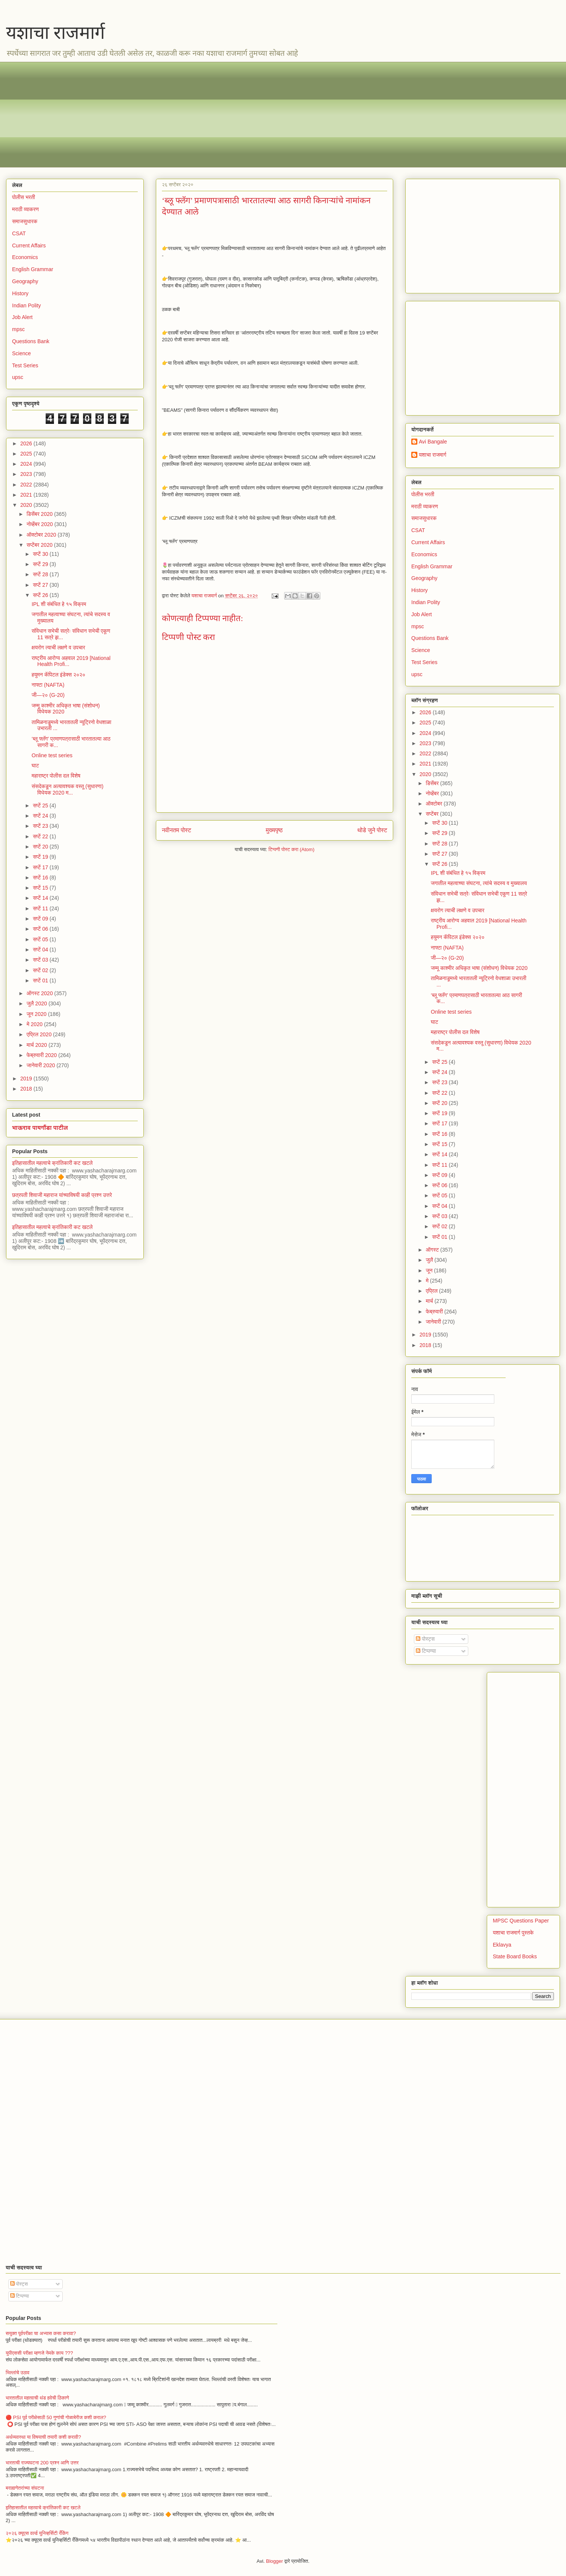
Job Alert (22, 317)
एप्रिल (432, 1291)
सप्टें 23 (41, 826)
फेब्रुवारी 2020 (42, 1055)
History (20, 293)
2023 (27, 474)
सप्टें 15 (41, 888)
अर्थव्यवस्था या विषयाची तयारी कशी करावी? (43, 2437)
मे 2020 (35, 1024)
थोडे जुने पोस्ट (372, 830)
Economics (25, 257)
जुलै (430, 1260)
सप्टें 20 (41, 847)
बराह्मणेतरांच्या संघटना (25, 2488)
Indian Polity (26, 305)
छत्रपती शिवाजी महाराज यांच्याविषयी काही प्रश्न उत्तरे (62, 1195)
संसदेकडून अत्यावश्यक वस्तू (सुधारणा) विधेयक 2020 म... (67, 789)
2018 (27, 1089)
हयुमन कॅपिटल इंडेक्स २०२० (58, 675)
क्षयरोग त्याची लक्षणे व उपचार (58, 647)
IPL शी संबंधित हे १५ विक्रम (59, 604)
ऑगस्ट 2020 (40, 993)
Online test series (52, 755)
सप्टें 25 (41, 805)
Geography (25, 281)
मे (428, 1281)
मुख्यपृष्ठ (274, 830)
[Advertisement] (238, 114)
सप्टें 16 (41, 878)
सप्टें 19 (41, 857)
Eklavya (502, 1945)
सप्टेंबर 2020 (40, 545)
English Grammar (32, 269)
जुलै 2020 (37, 1003)
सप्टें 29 (41, 564)
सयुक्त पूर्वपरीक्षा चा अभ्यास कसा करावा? (41, 2333)
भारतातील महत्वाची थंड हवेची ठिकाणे (37, 2398)
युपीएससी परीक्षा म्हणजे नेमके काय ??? (39, 2353)
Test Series (25, 365)
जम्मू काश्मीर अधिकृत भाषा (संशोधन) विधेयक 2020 (479, 968)
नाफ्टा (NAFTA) (48, 685)
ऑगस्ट (433, 1250)
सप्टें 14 (41, 898)
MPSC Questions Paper (521, 1921)
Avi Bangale (433, 442)
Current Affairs (29, 245)
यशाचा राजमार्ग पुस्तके (513, 1933)
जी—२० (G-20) (48, 695)
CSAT (19, 233)
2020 (27, 505)
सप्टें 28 (41, 574)
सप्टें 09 (41, 919)
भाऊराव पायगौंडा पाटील (40, 1127)
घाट (35, 766)
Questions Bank (30, 341)
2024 (27, 464)
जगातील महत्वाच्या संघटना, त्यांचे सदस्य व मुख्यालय (479, 883)
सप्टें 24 (41, 816)
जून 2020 (37, 1014)
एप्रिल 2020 (39, 1034)
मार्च (430, 1301)
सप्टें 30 (41, 554)
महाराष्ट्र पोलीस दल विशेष (56, 776)
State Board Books (515, 1956)
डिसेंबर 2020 (40, 514)
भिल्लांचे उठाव (17, 2372)
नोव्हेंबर (433, 793)
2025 (27, 454)
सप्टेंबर (433, 814)
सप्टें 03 (41, 960)
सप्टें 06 (41, 929)
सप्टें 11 (41, 908)
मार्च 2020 (37, 1045)
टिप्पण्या (426, 1651)
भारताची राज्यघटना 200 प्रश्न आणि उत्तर (42, 2463)
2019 (27, 1079)
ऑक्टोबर (434, 804)
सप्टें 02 (41, 970)
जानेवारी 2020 (41, 1065)
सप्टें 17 (41, 867)
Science (21, 353)
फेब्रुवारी (435, 1312)
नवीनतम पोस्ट (176, 830)
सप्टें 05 (41, 939)
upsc (17, 377)
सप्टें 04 (41, 950)
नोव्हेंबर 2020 (40, 524)
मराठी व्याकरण (25, 209)
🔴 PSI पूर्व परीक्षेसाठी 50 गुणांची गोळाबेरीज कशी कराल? (56, 2417)
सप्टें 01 (41, 980)
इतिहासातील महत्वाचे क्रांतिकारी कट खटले (52, 1163)
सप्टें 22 (41, 836)
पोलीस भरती (23, 197)
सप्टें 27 (41, 585)
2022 (27, 485)
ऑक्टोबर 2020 (41, 535)
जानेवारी (434, 1322)
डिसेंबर (433, 783)
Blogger (274, 2561)
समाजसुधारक (24, 221)
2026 (27, 443)
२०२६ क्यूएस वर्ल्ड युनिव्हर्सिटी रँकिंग (37, 2533)
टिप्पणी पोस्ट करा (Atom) (292, 849)
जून (430, 1270)
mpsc (18, 329)
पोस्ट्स (425, 1639)
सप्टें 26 (41, 595)
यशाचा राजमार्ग (55, 33)
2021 (27, 495)
